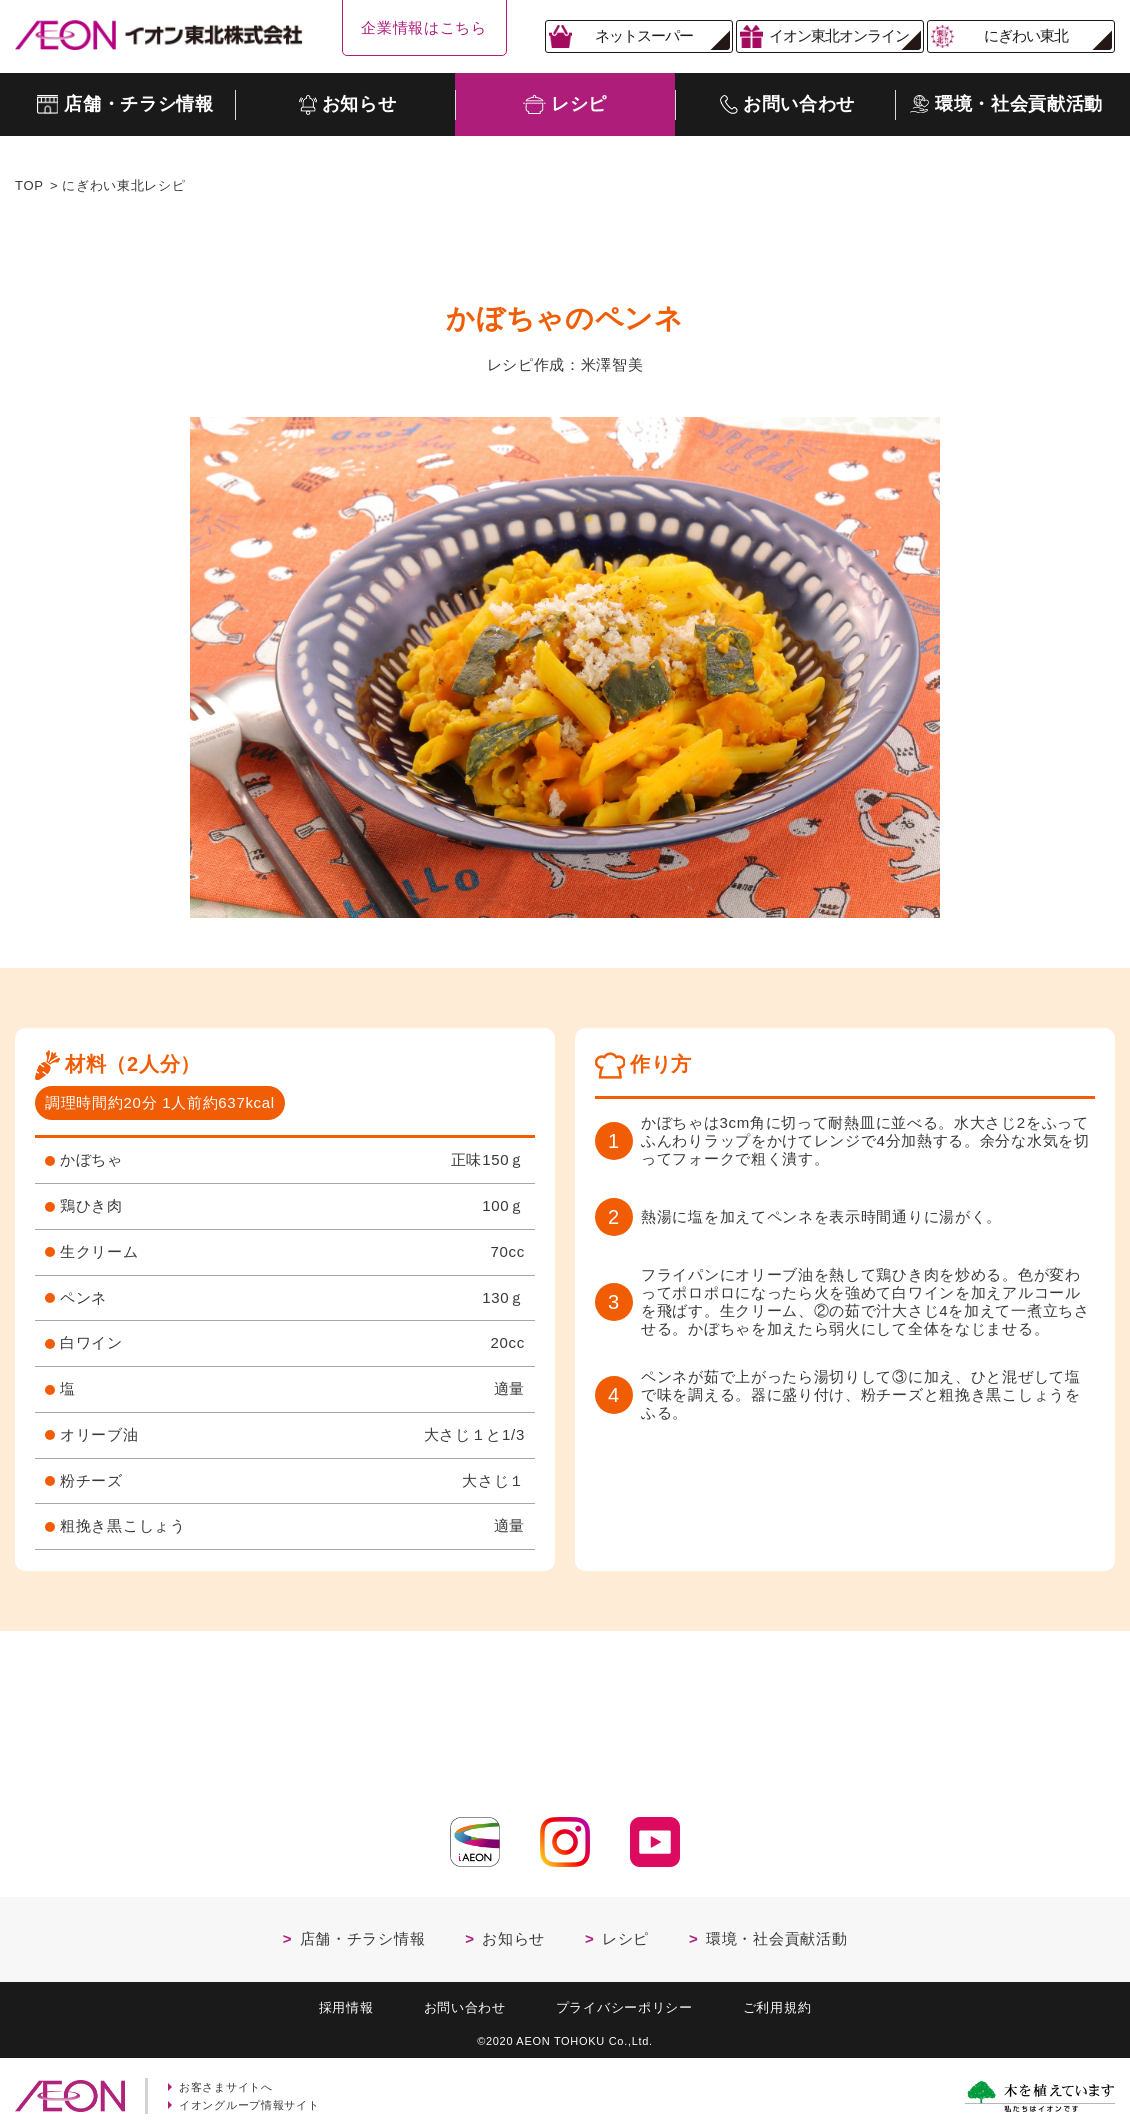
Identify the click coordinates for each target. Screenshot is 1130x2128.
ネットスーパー (644, 35)
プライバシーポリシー (624, 2001)
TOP (29, 185)
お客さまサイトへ (226, 2081)
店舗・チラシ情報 (363, 1932)
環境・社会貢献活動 (776, 1932)
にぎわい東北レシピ (123, 185)
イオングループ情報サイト (249, 2099)
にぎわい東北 (1026, 35)
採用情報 (346, 2001)
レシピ (625, 1932)
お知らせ (513, 1932)
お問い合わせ (465, 2001)
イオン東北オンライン (839, 35)
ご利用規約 (777, 2001)
